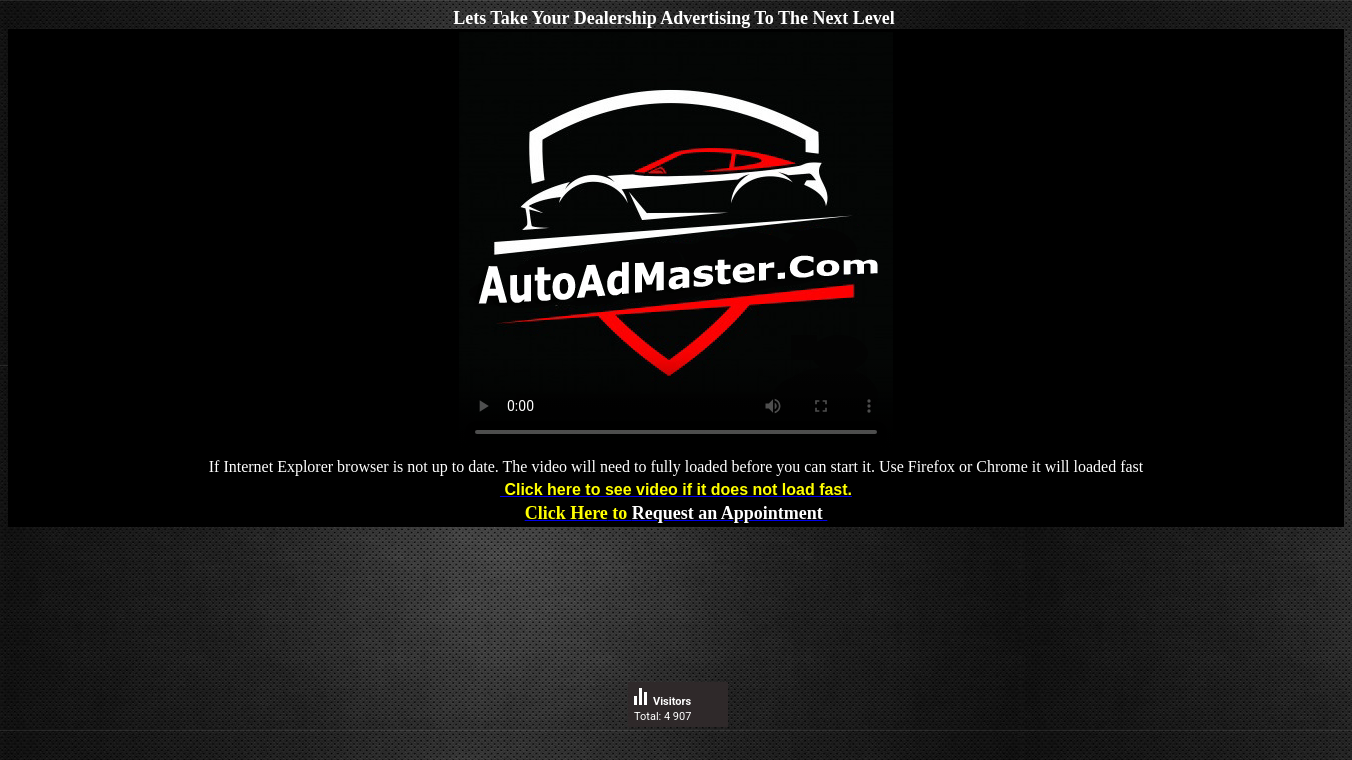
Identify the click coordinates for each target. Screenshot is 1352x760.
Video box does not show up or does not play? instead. (676, 243)
